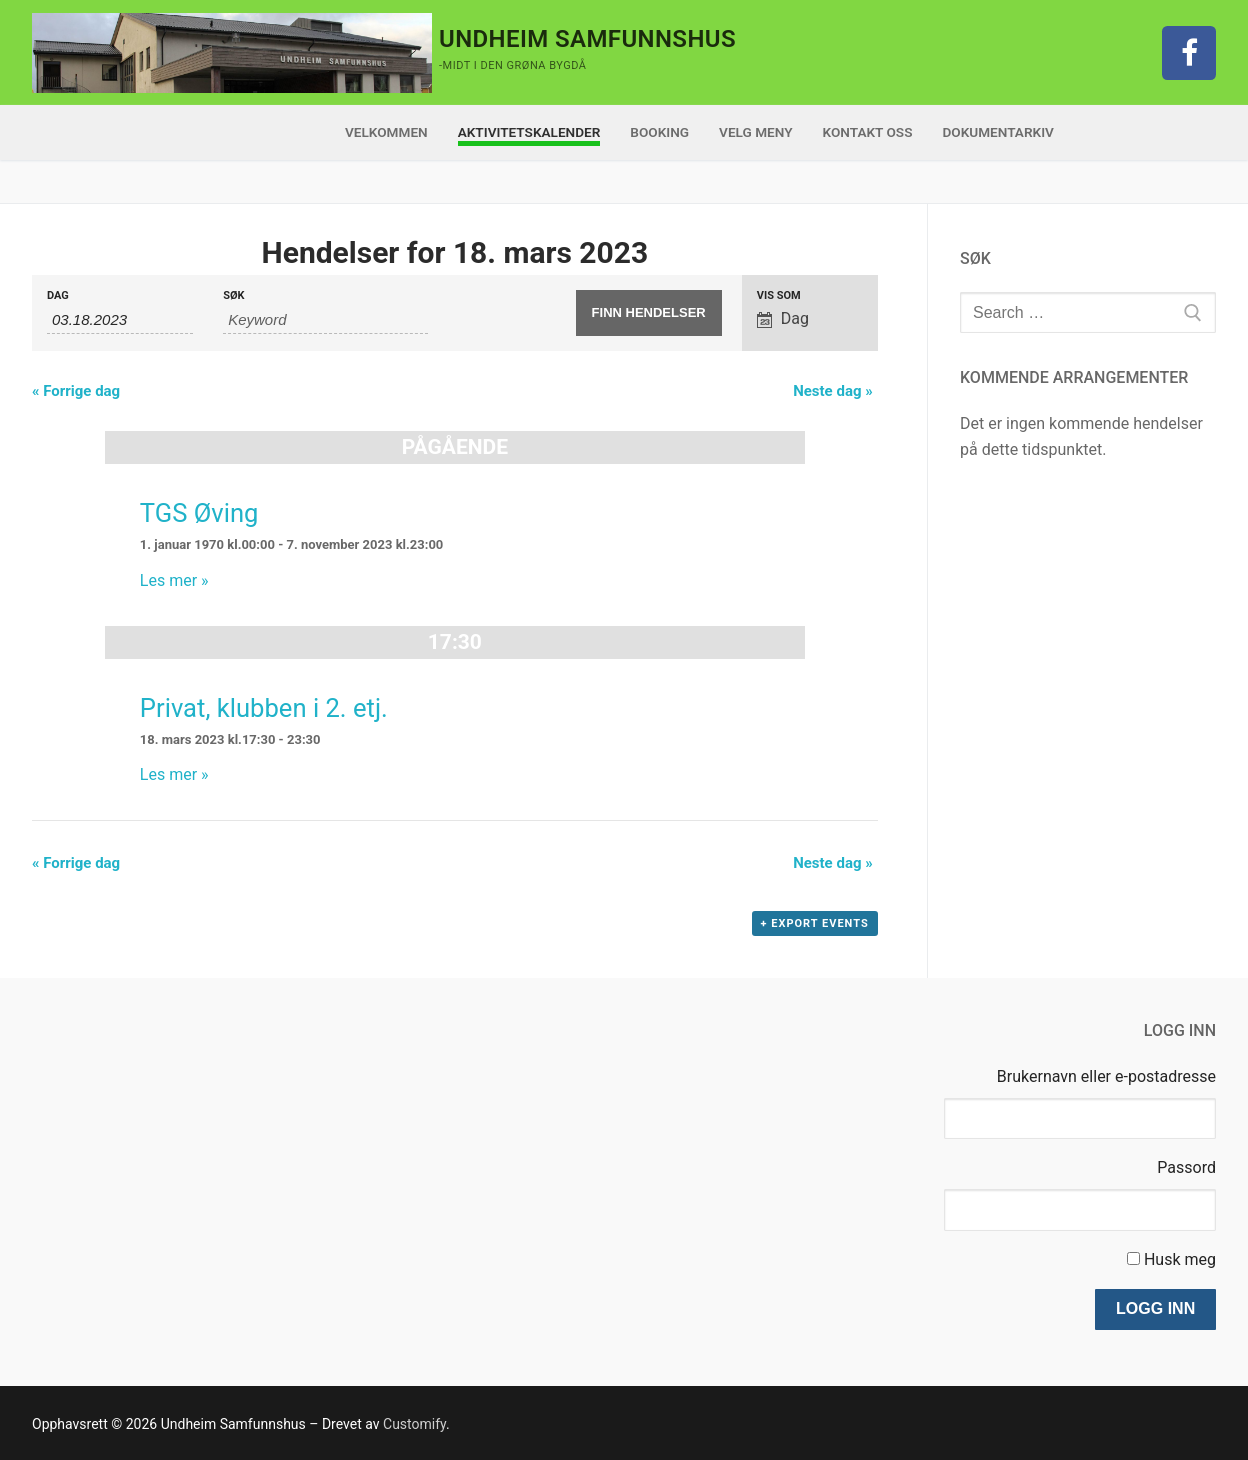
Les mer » (174, 580)
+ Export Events (815, 923)
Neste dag (833, 391)
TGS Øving (199, 513)
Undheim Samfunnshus (587, 39)
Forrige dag (76, 391)
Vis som (779, 295)
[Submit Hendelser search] (649, 313)
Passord (1186, 1167)
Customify (414, 1424)
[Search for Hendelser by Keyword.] (325, 320)
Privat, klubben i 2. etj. (264, 708)
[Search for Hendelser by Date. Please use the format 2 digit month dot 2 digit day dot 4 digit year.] (120, 320)
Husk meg (1180, 1259)
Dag (58, 295)
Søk (233, 295)
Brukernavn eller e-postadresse (1106, 1076)
